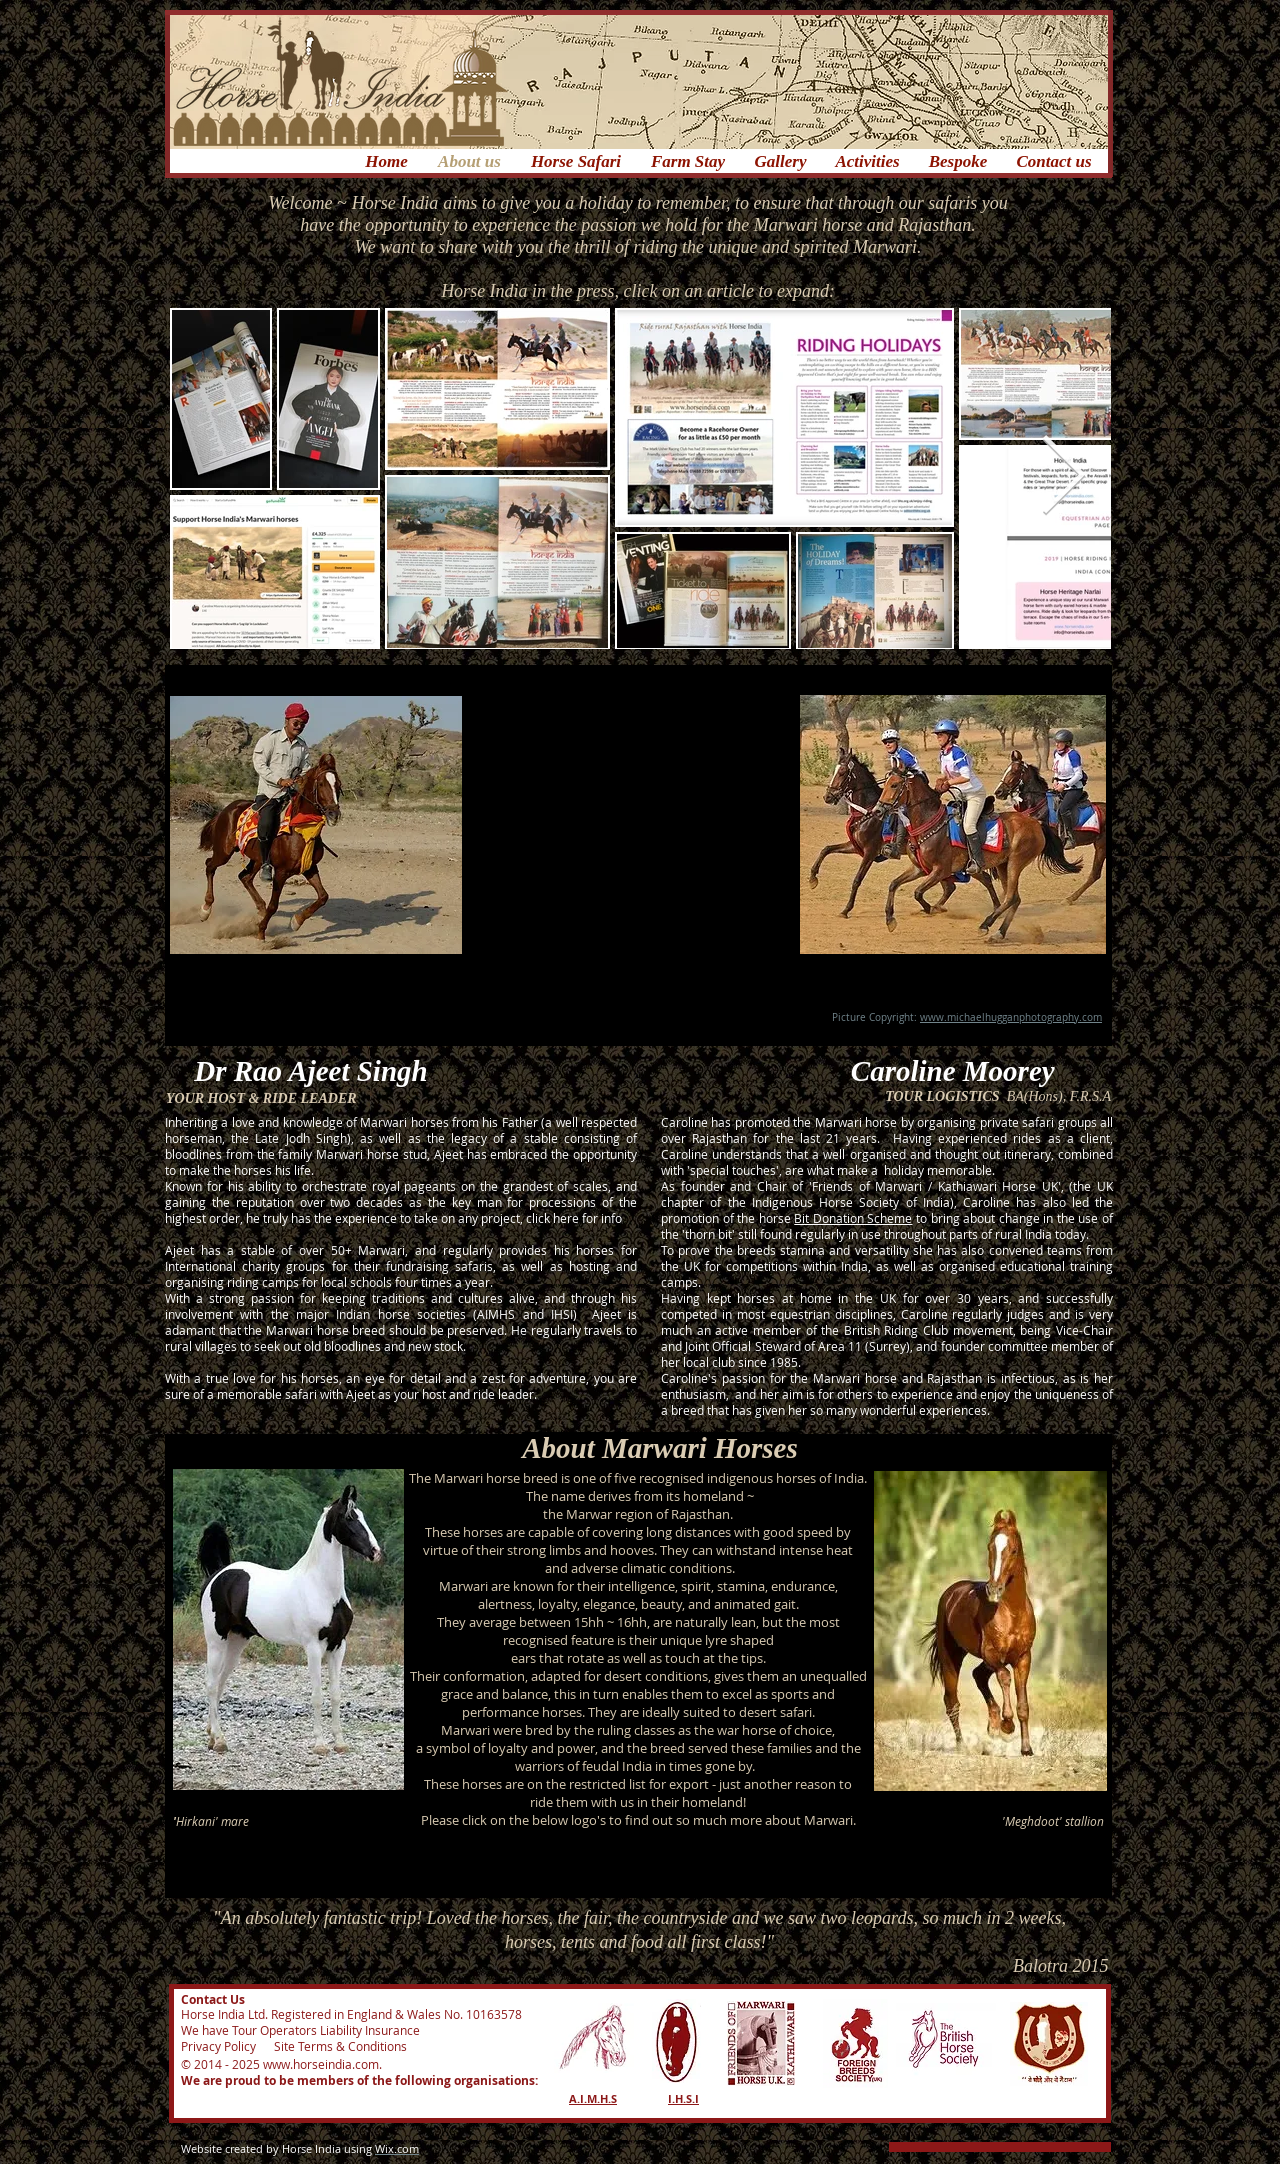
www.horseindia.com (321, 2064)
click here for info (574, 1218)
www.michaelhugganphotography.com (1011, 1017)
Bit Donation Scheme (853, 1218)
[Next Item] (1063, 477)
